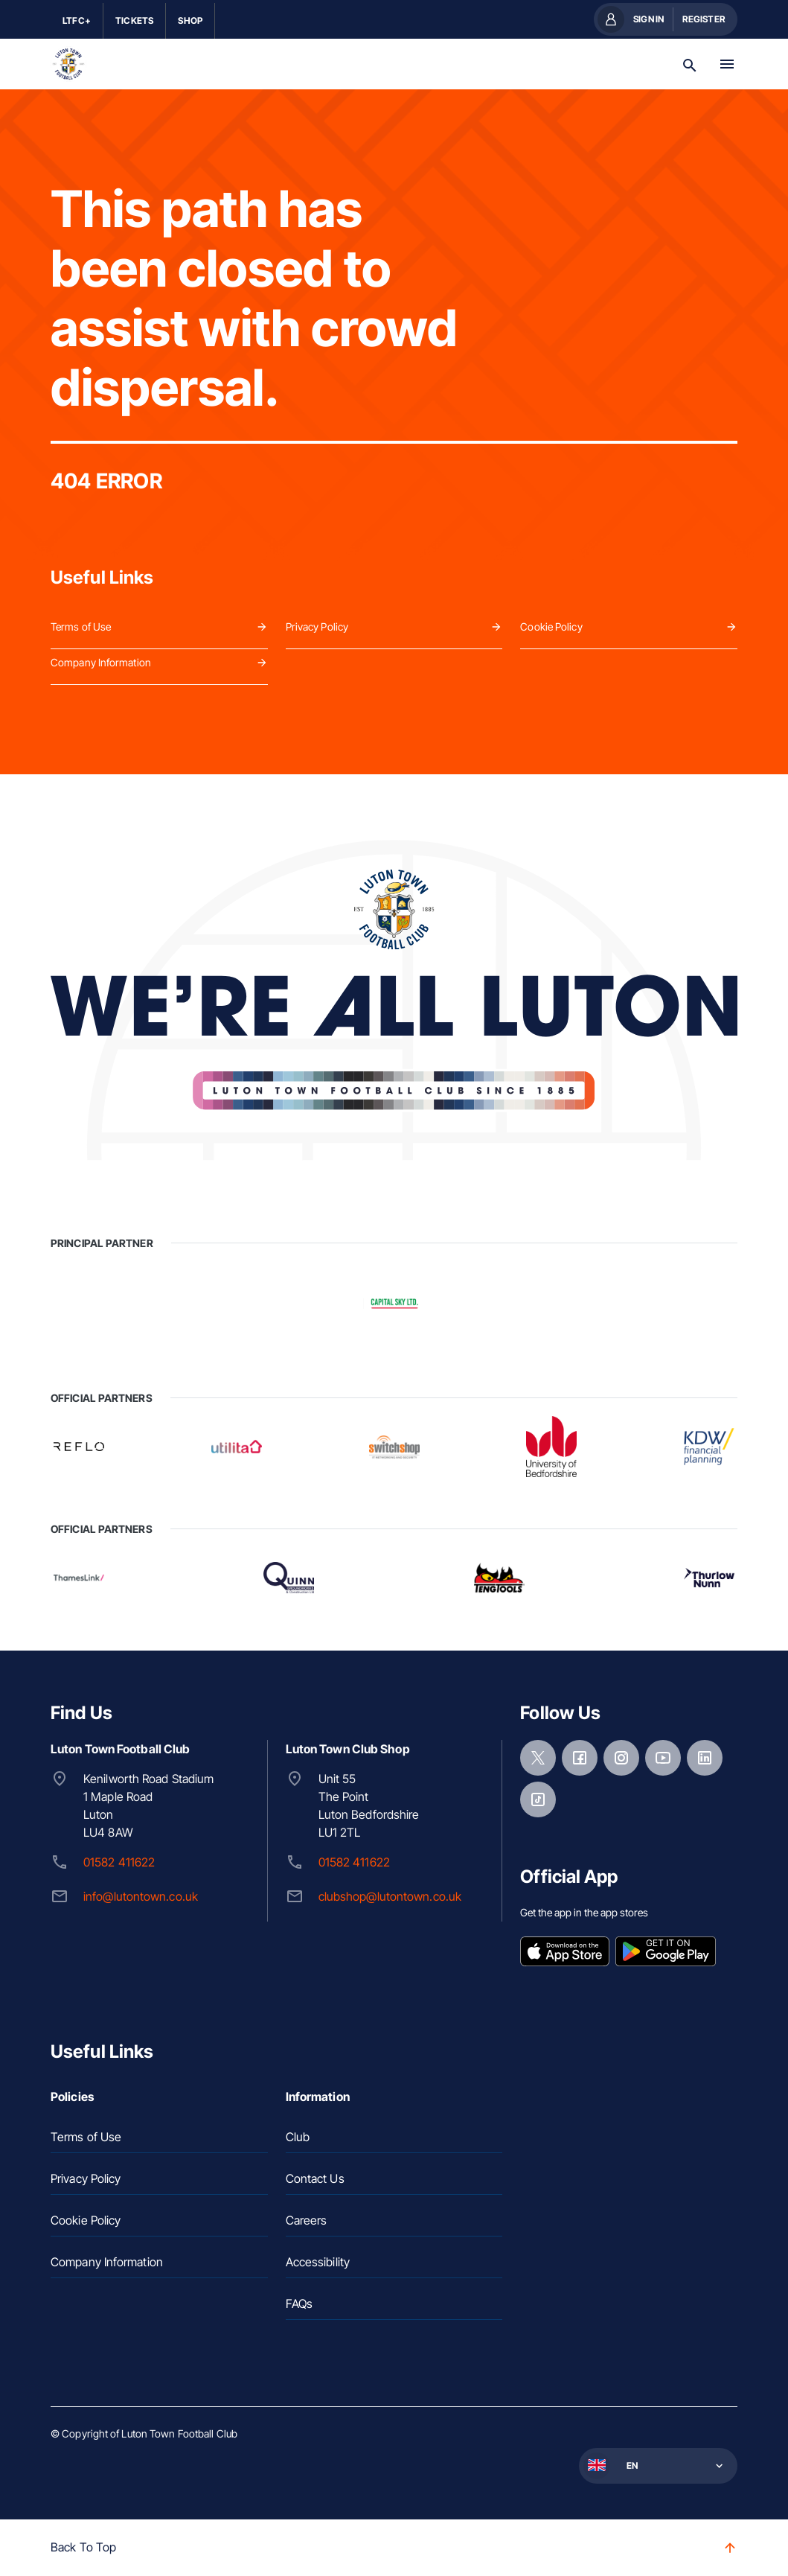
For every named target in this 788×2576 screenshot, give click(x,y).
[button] (656, 2466)
